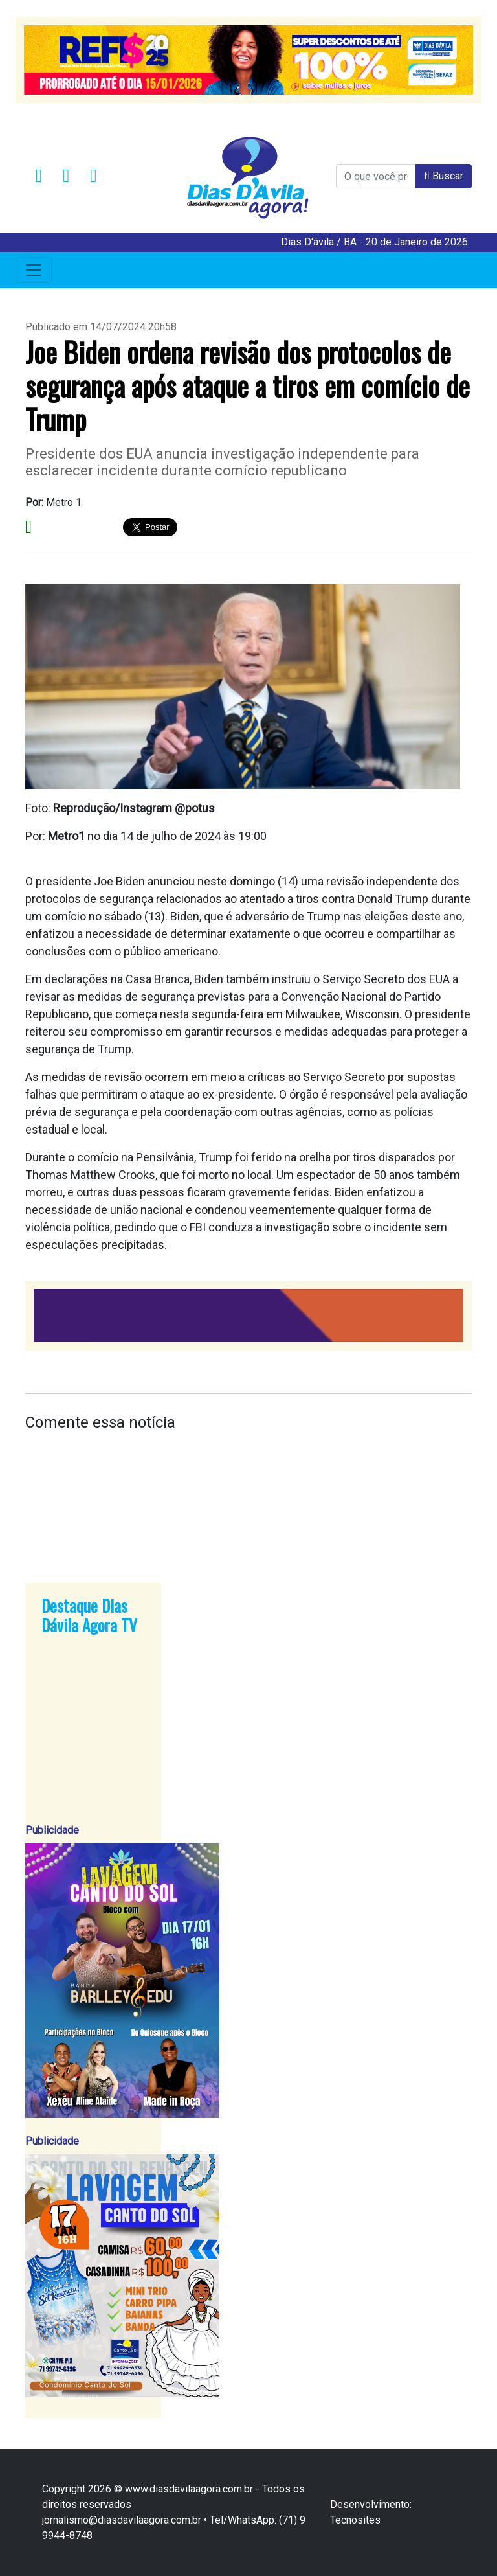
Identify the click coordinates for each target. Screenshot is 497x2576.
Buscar (443, 176)
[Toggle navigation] (34, 270)
